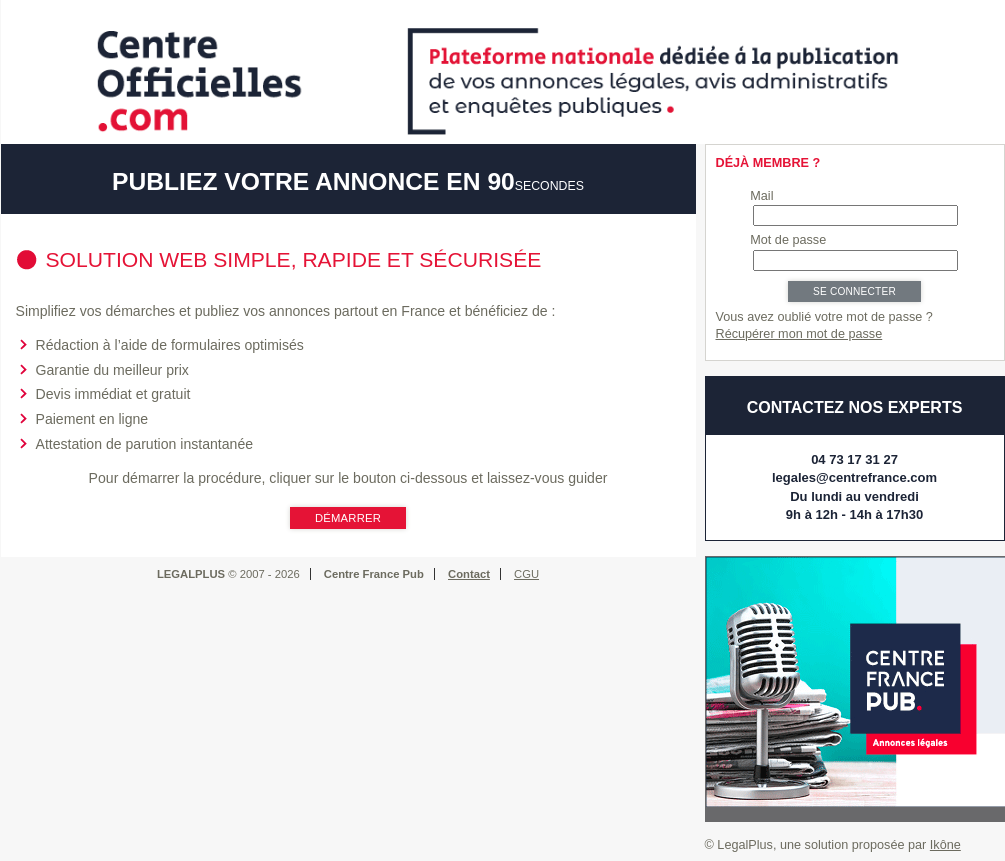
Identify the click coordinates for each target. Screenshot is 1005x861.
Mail (761, 196)
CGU (526, 574)
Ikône (945, 845)
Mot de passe (788, 240)
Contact (469, 574)
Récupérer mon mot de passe (799, 334)
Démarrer (348, 518)
